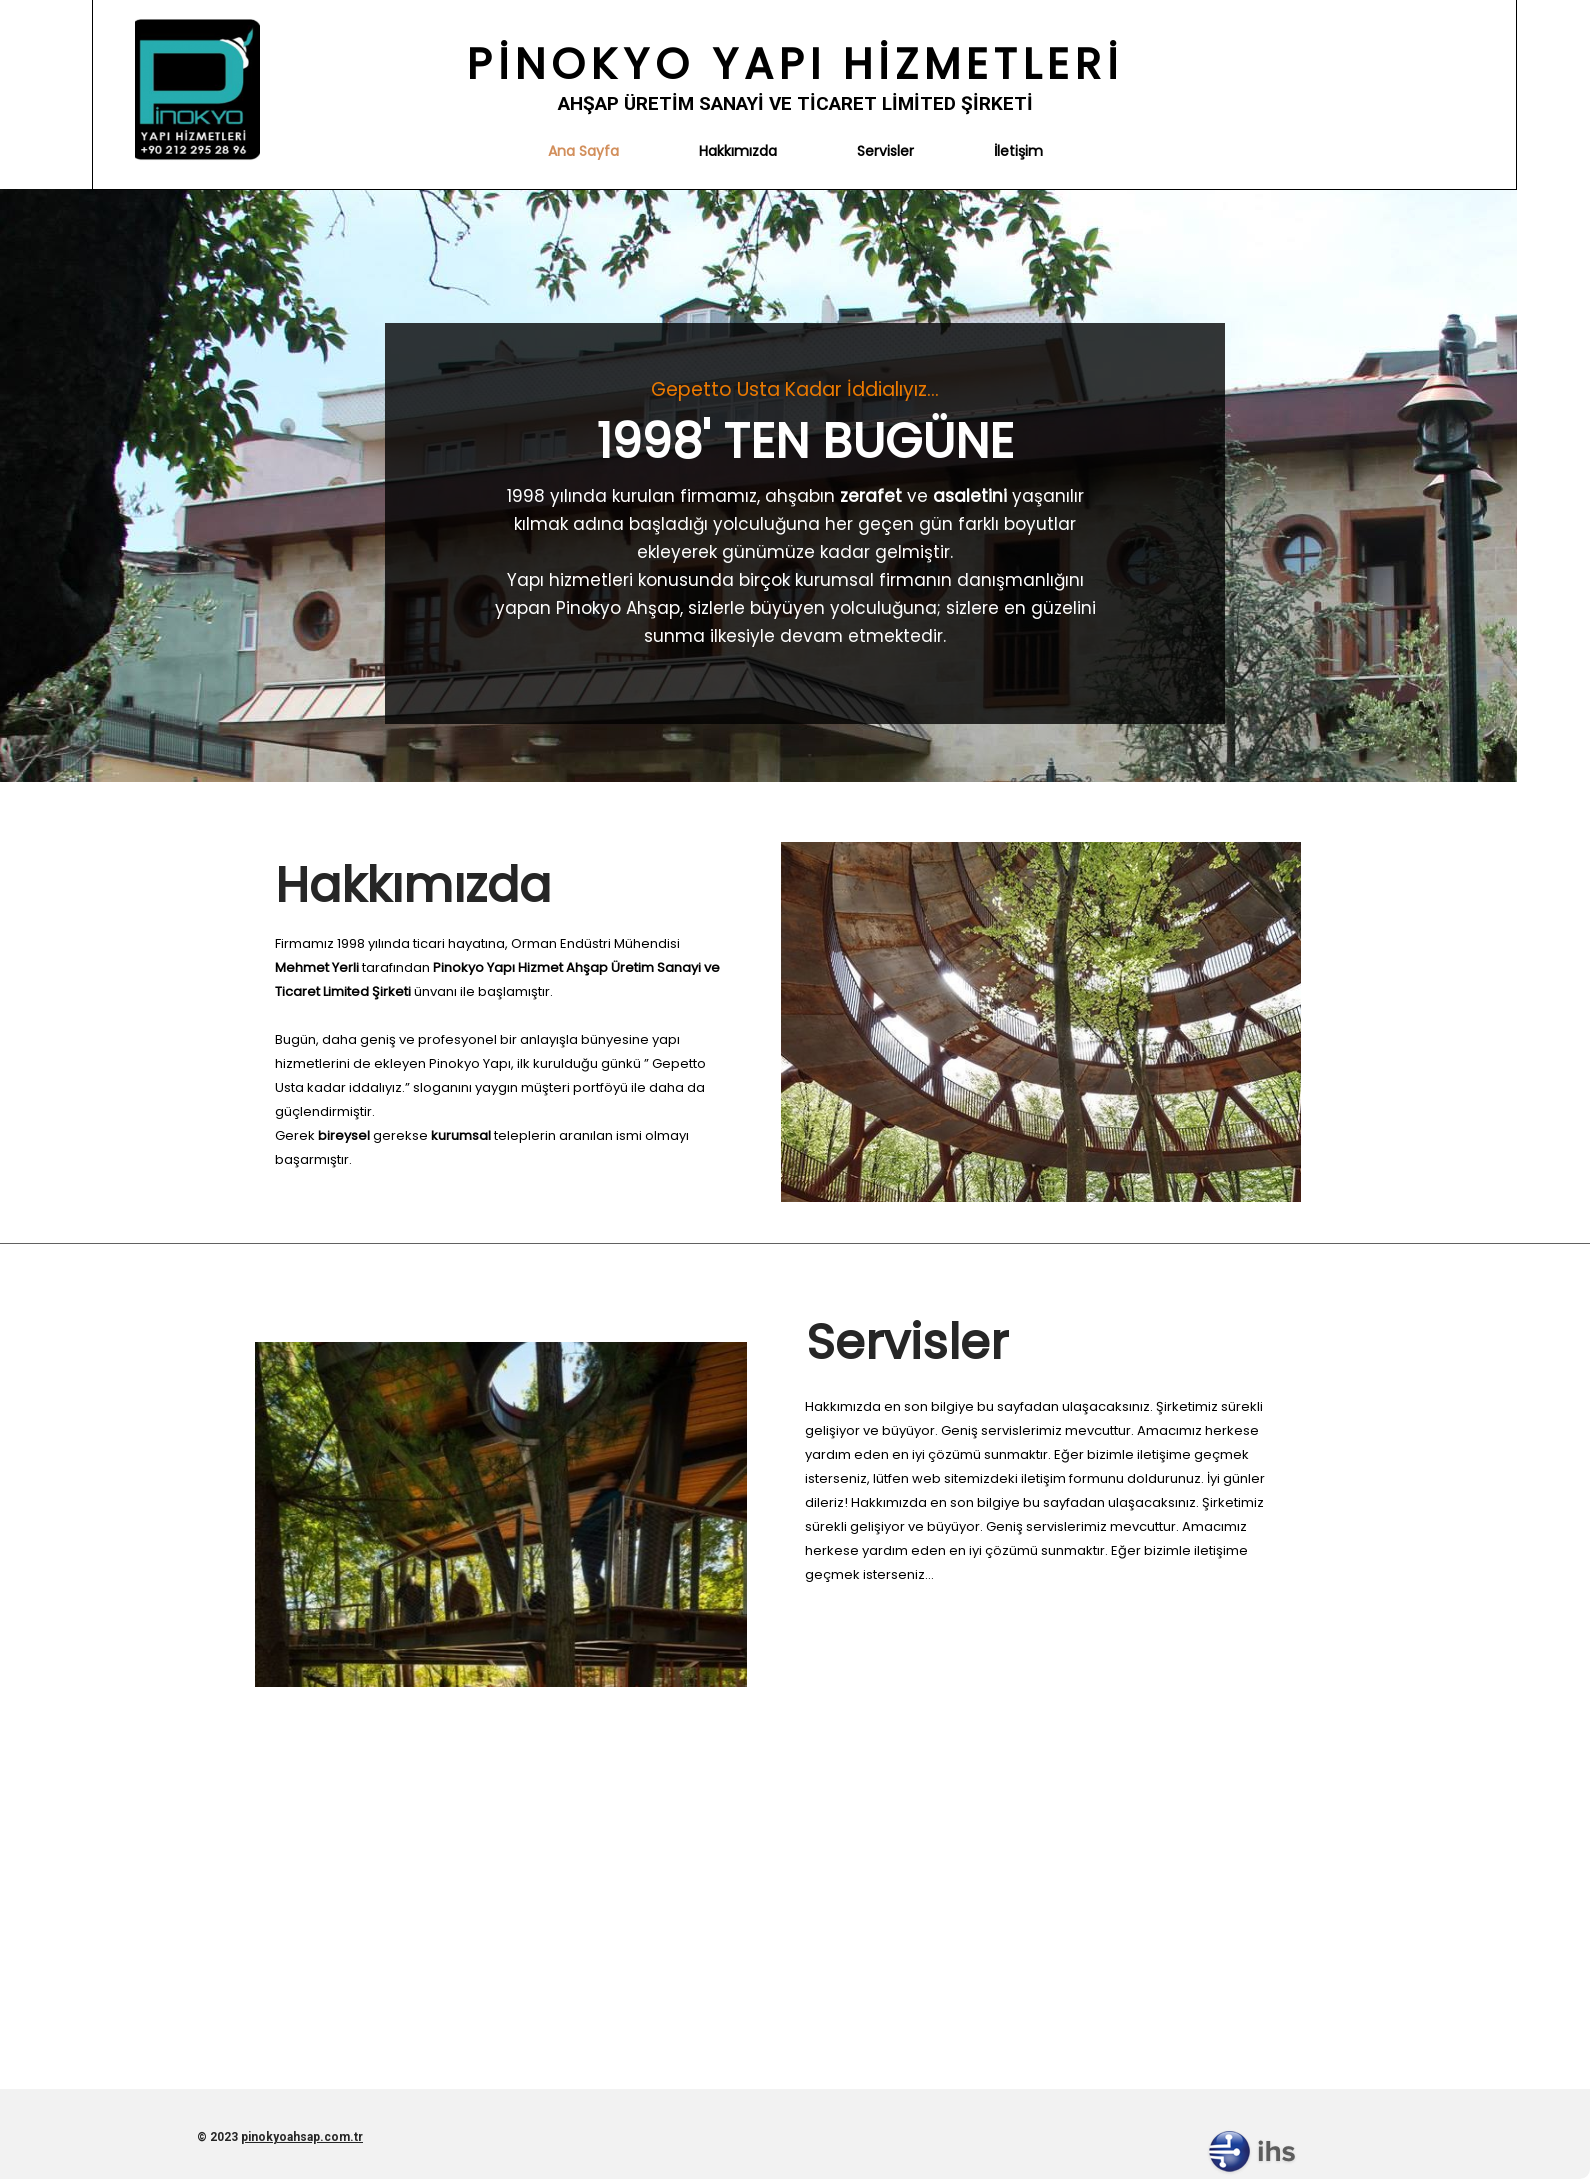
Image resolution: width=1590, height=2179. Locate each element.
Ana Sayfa (583, 151)
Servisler (885, 151)
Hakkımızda (738, 151)
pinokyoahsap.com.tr (302, 2137)
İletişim (1018, 151)
